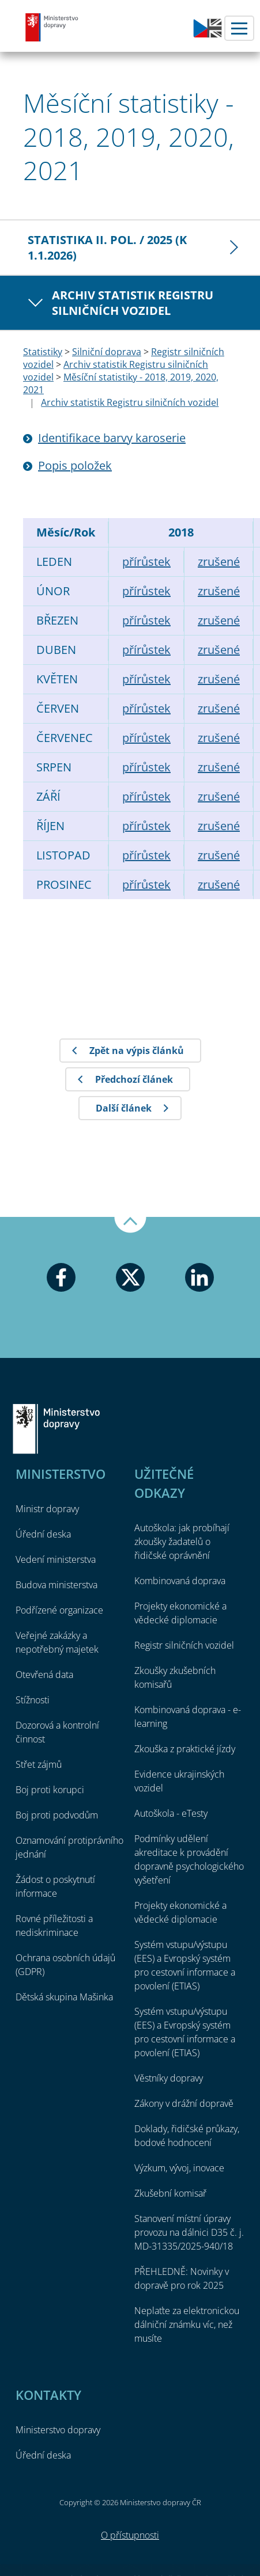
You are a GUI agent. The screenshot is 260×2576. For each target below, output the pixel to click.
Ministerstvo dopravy (52, 27)
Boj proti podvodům (57, 1815)
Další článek (124, 1108)
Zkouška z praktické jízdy (184, 1748)
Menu (239, 28)
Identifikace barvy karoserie (112, 438)
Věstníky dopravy (168, 2078)
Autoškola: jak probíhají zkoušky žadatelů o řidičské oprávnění (181, 1541)
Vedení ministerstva (56, 1559)
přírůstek (146, 561)
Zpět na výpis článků (136, 1050)
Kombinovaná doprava (179, 1580)
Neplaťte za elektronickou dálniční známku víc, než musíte (186, 2324)
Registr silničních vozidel (184, 1645)
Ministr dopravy (47, 1508)
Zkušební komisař (170, 2193)
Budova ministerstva (56, 1584)
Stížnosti (33, 1700)
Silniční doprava (106, 351)
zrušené (219, 561)
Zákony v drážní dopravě (183, 2103)
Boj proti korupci (50, 1789)
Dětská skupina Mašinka (64, 1997)
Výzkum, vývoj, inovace (179, 2168)
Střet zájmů (39, 1764)
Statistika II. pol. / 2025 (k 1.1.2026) (107, 247)
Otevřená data (44, 1674)
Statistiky (42, 351)
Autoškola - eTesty (171, 1813)
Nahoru (130, 1225)
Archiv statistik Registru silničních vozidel (132, 302)
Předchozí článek (134, 1079)
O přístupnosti (130, 2535)
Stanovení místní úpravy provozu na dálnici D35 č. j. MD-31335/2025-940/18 (189, 2232)
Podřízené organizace (59, 1610)
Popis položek (75, 465)
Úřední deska (43, 1534)
